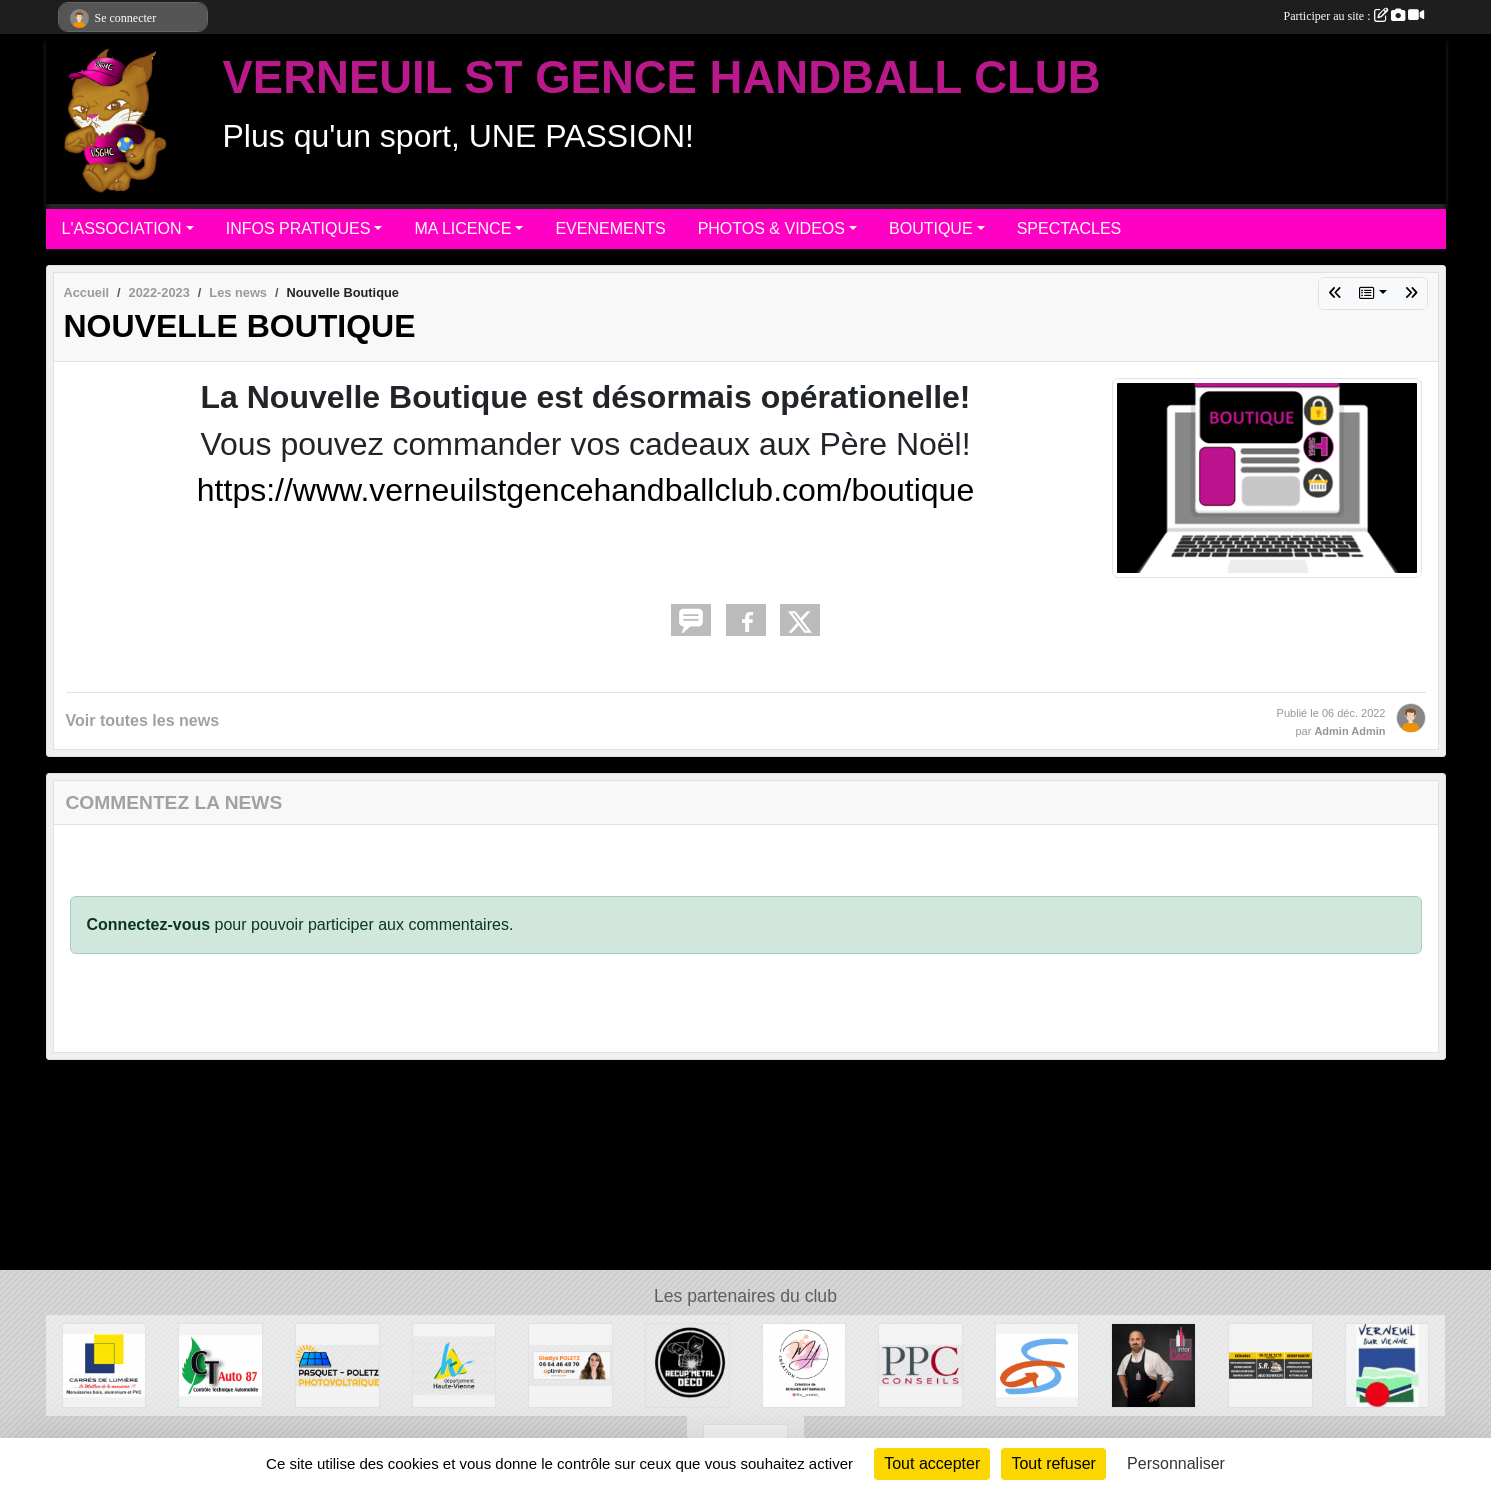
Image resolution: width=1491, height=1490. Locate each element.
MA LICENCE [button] (462, 228)
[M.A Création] (804, 1364)
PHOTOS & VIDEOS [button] (771, 228)
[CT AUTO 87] (220, 1364)
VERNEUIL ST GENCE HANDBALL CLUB (662, 77)
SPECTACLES (1069, 228)
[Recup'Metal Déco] (687, 1364)
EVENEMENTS (610, 228)
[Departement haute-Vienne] (454, 1364)
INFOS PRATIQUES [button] (298, 228)
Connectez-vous (149, 924)
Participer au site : (1354, 16)
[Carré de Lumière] (104, 1364)
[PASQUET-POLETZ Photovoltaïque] (337, 1364)
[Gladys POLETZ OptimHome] (570, 1364)
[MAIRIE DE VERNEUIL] (1387, 1364)
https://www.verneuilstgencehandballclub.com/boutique (585, 490)
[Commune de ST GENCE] (1037, 1364)
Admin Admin (1349, 731)
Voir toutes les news (143, 720)
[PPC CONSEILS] (920, 1364)
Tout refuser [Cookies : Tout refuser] (1053, 1463)
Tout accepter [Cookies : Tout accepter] (932, 1463)
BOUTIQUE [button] (931, 228)
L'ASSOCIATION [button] (122, 228)
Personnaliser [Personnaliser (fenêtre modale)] (1176, 1463)
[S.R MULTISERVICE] (1270, 1364)
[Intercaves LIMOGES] (1153, 1364)
